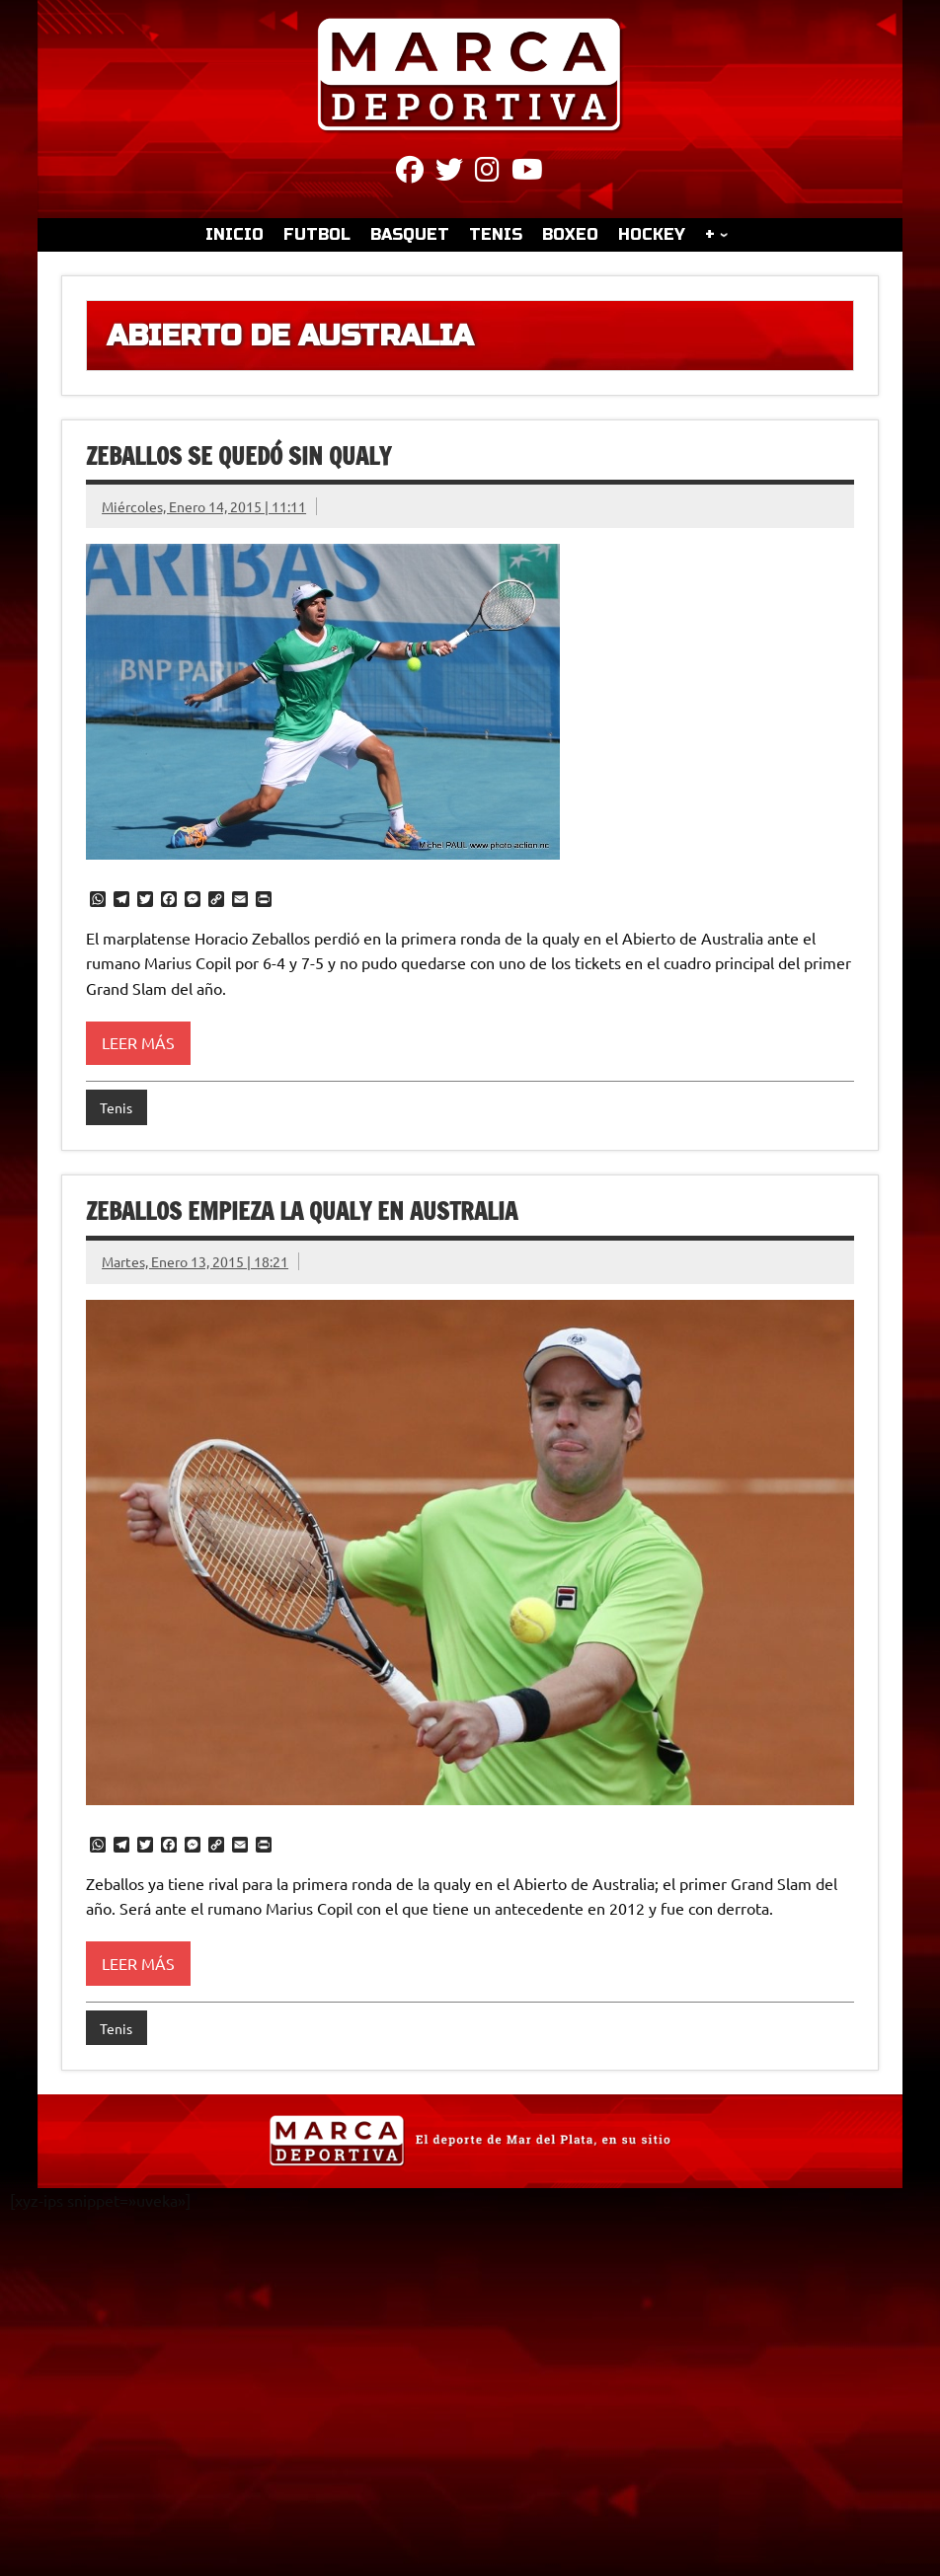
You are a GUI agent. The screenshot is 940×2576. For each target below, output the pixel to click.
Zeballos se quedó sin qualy (238, 456)
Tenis (116, 1107)
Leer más (138, 1042)
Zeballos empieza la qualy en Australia (301, 1211)
